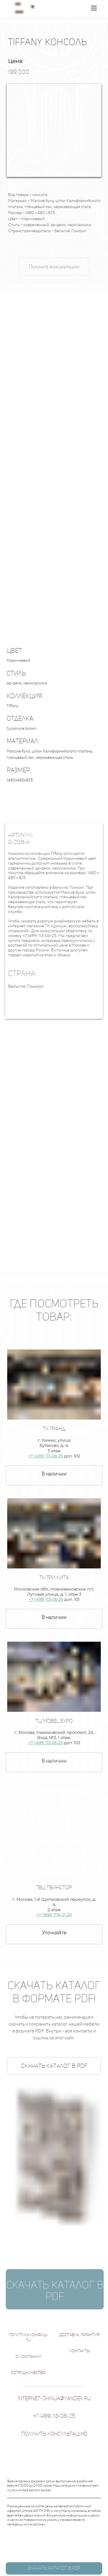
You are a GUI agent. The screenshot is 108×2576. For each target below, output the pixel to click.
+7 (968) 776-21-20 (54, 1914)
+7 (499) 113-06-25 (45, 1456)
